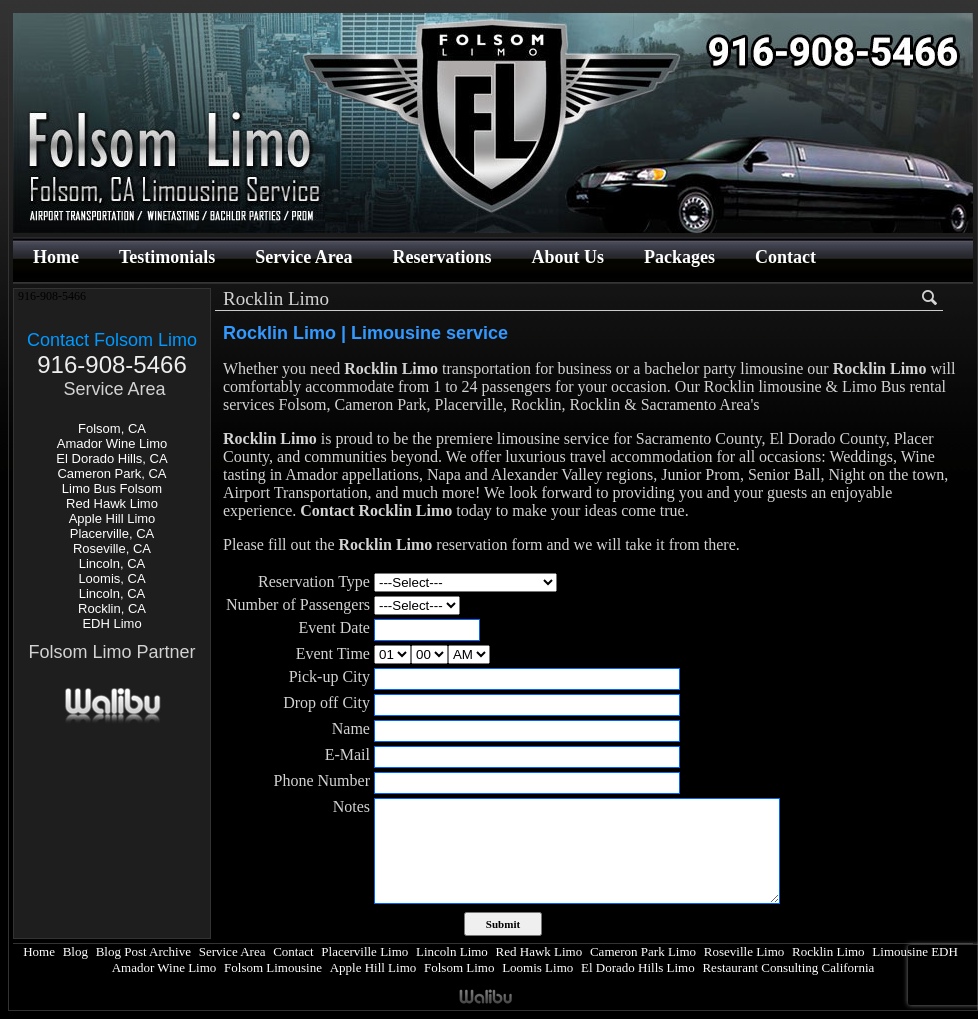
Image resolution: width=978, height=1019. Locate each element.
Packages (679, 257)
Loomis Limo (537, 967)
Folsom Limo (459, 967)
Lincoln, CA (112, 563)
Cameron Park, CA (111, 473)
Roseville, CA (112, 548)
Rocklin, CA (112, 608)
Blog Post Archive (143, 951)
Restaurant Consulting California (788, 967)
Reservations (441, 257)
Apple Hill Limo (112, 518)
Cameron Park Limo (643, 951)
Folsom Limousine (273, 967)
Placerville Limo (364, 951)
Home (56, 257)
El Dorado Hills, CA (111, 458)
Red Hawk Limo (112, 503)
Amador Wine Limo (112, 443)
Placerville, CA (112, 533)
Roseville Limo (744, 951)
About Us (567, 257)
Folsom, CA (112, 428)
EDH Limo (111, 623)
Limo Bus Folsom (112, 488)
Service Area (303, 257)
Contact (785, 257)
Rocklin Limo (828, 951)
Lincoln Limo (452, 951)
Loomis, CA (111, 578)
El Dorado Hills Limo (638, 967)
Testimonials (167, 257)
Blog (75, 951)
